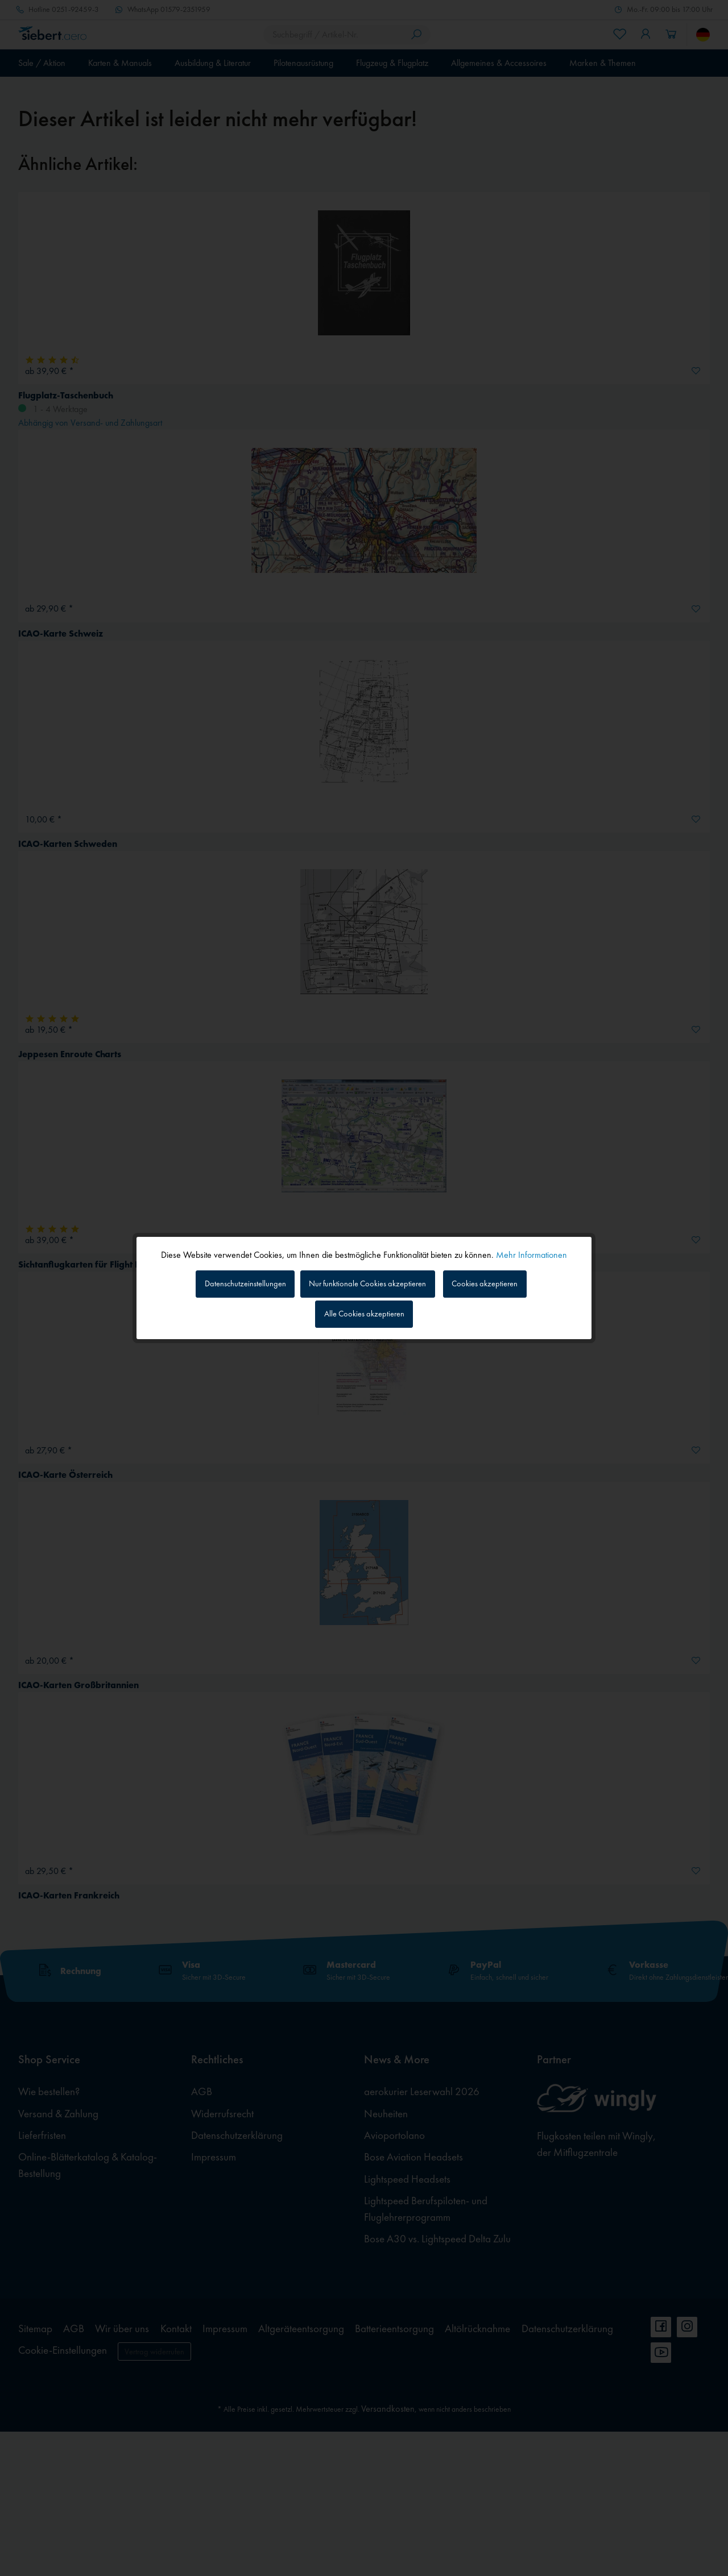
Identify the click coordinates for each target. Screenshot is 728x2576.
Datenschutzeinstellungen (233, 1282)
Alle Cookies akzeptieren (364, 1316)
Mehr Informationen (531, 1252)
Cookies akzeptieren (497, 1282)
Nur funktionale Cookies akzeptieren (369, 1282)
